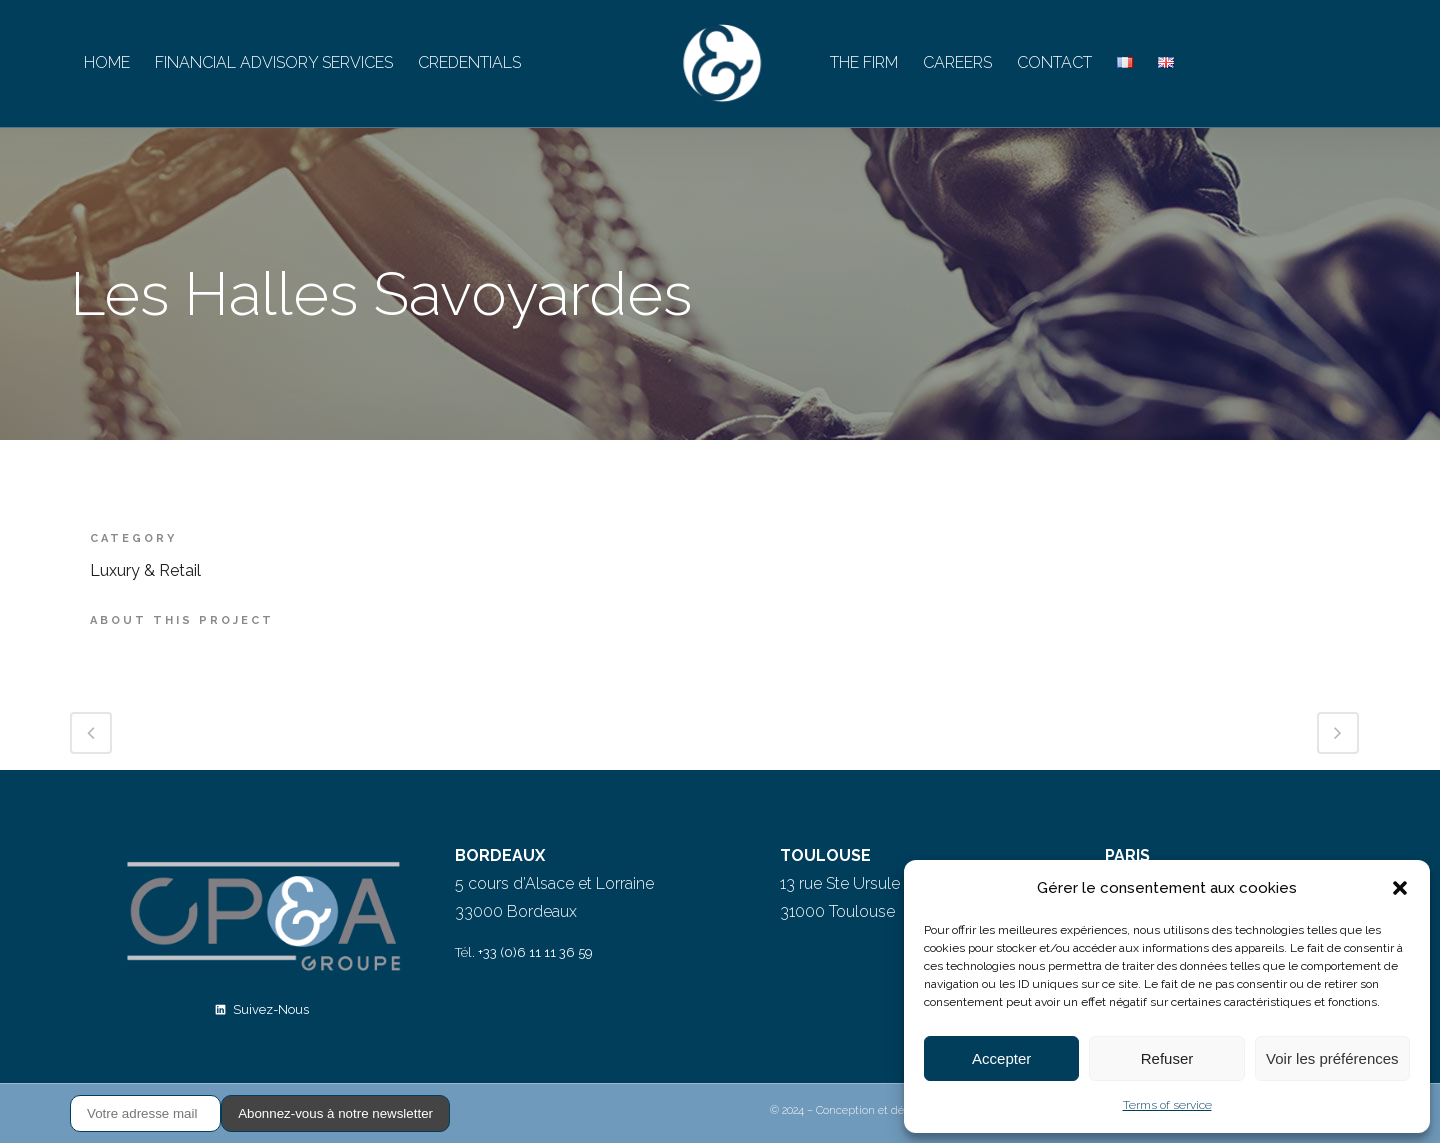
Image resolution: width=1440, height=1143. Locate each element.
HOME (107, 62)
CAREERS (957, 62)
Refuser (1167, 1058)
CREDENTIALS (469, 62)
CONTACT (1054, 62)
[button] (1400, 888)
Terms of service (1167, 1105)
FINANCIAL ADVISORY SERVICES (274, 62)
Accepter (1001, 1058)
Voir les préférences (1332, 1058)
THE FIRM (864, 62)
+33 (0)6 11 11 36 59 (535, 952)
